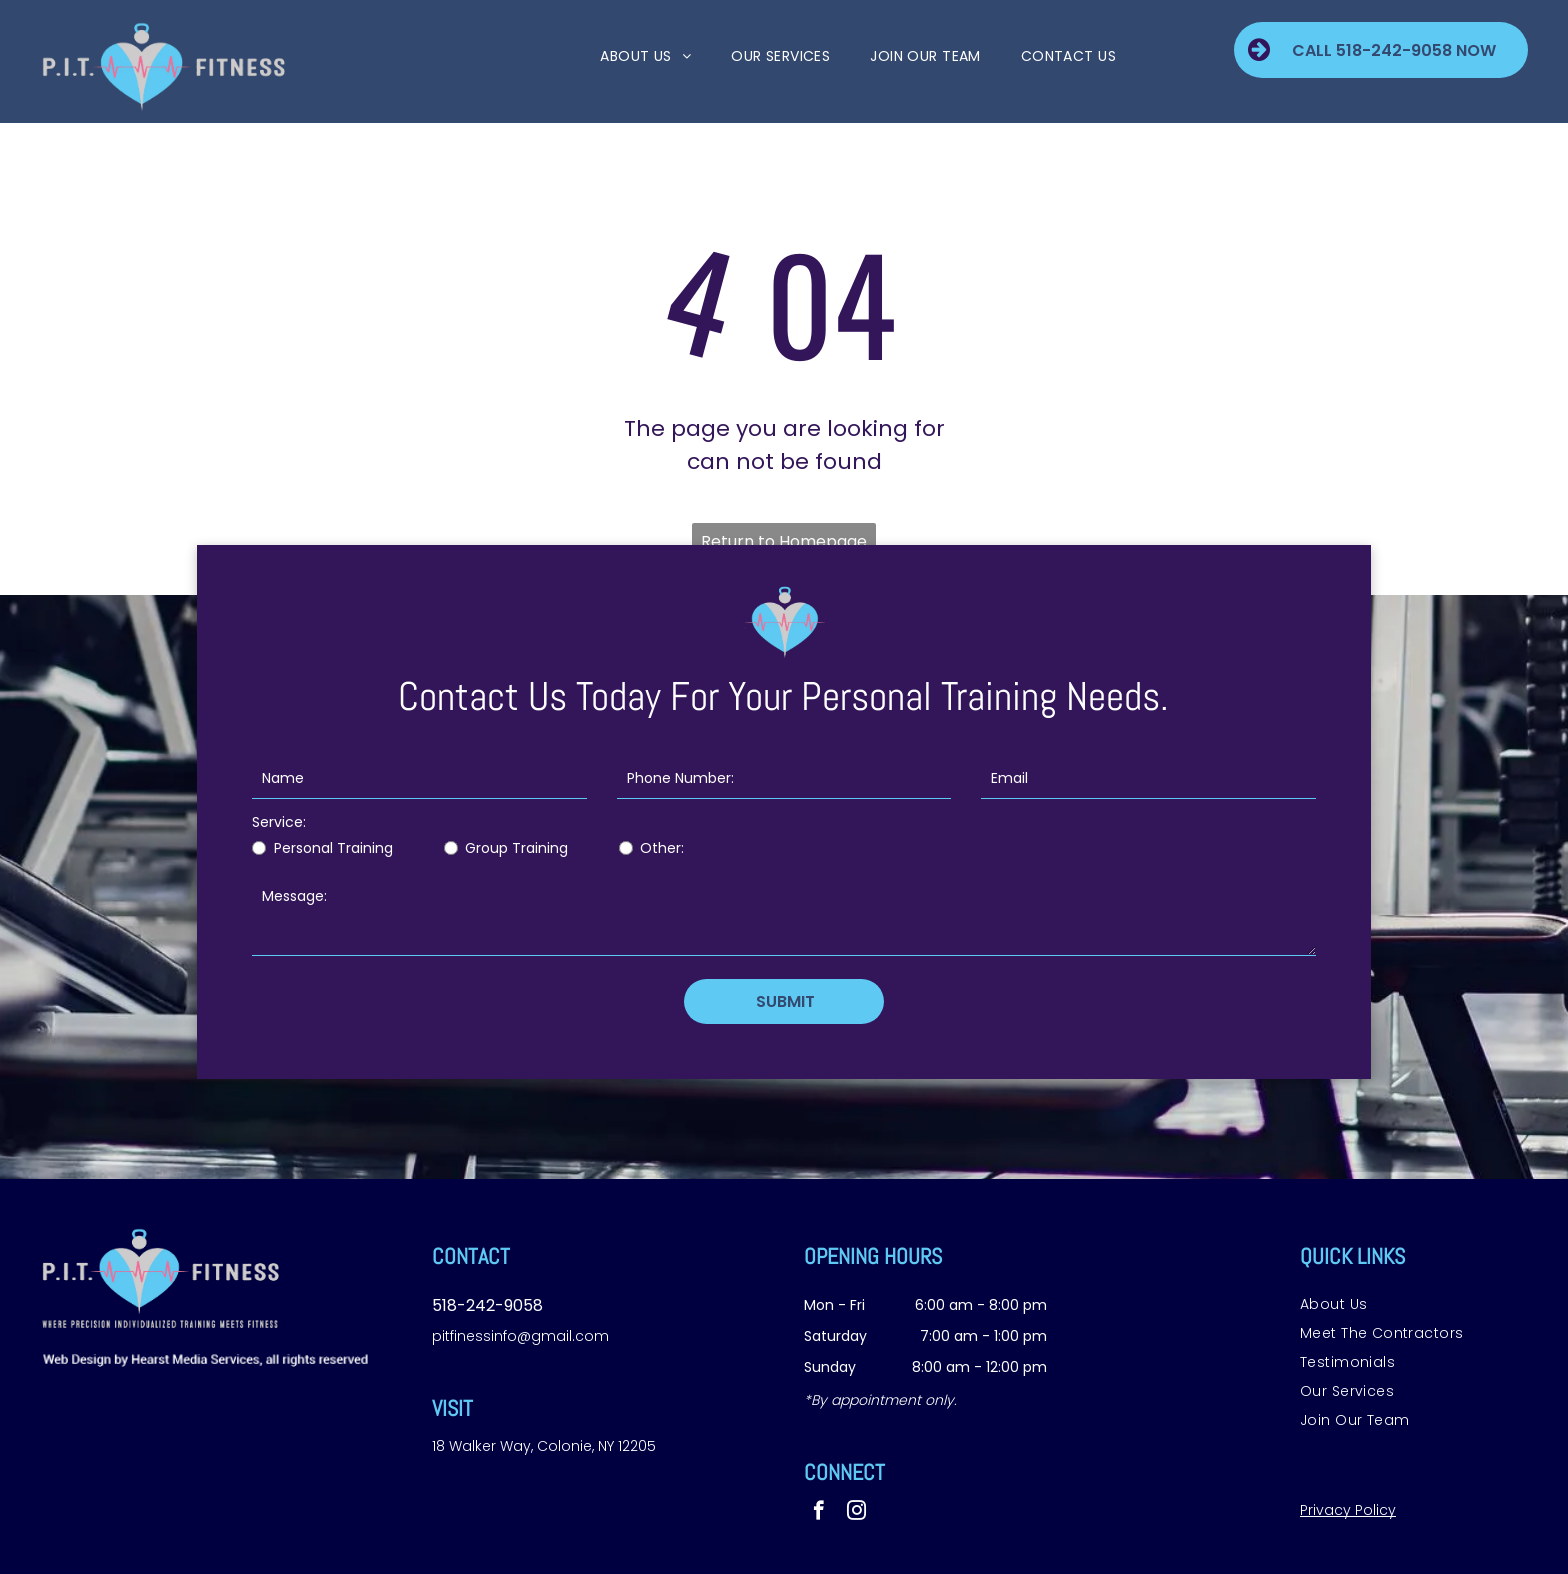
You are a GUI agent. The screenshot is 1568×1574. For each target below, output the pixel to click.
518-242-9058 (487, 1305)
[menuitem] (625, 56)
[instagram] (856, 1513)
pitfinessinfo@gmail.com (520, 1336)
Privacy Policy (1348, 1510)
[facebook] (818, 1513)
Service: (279, 822)
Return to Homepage (784, 541)
